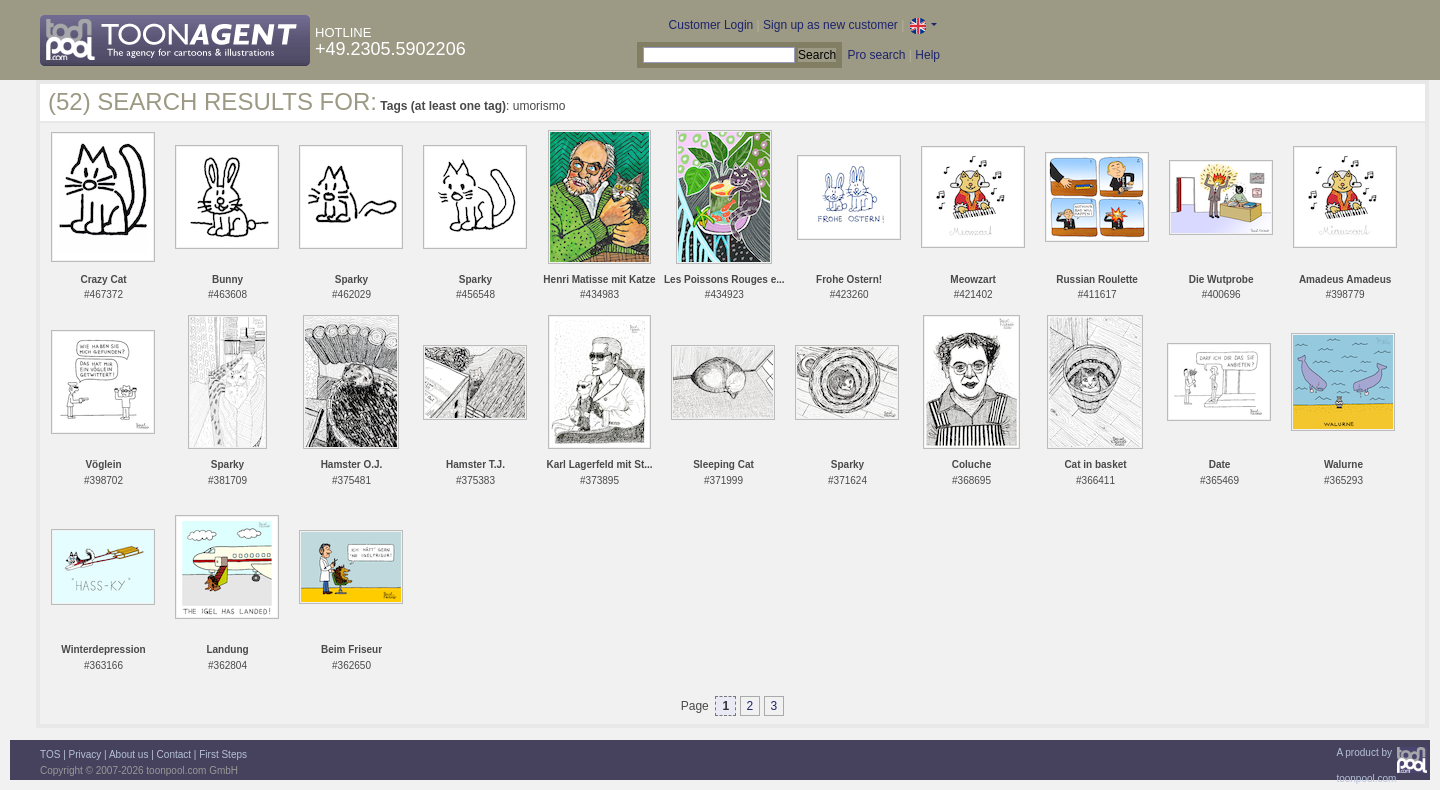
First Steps (223, 754)
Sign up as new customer (830, 25)
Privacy (85, 754)
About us (128, 754)
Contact (174, 754)
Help (927, 55)
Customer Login (711, 25)
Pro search (876, 55)
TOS (50, 754)
